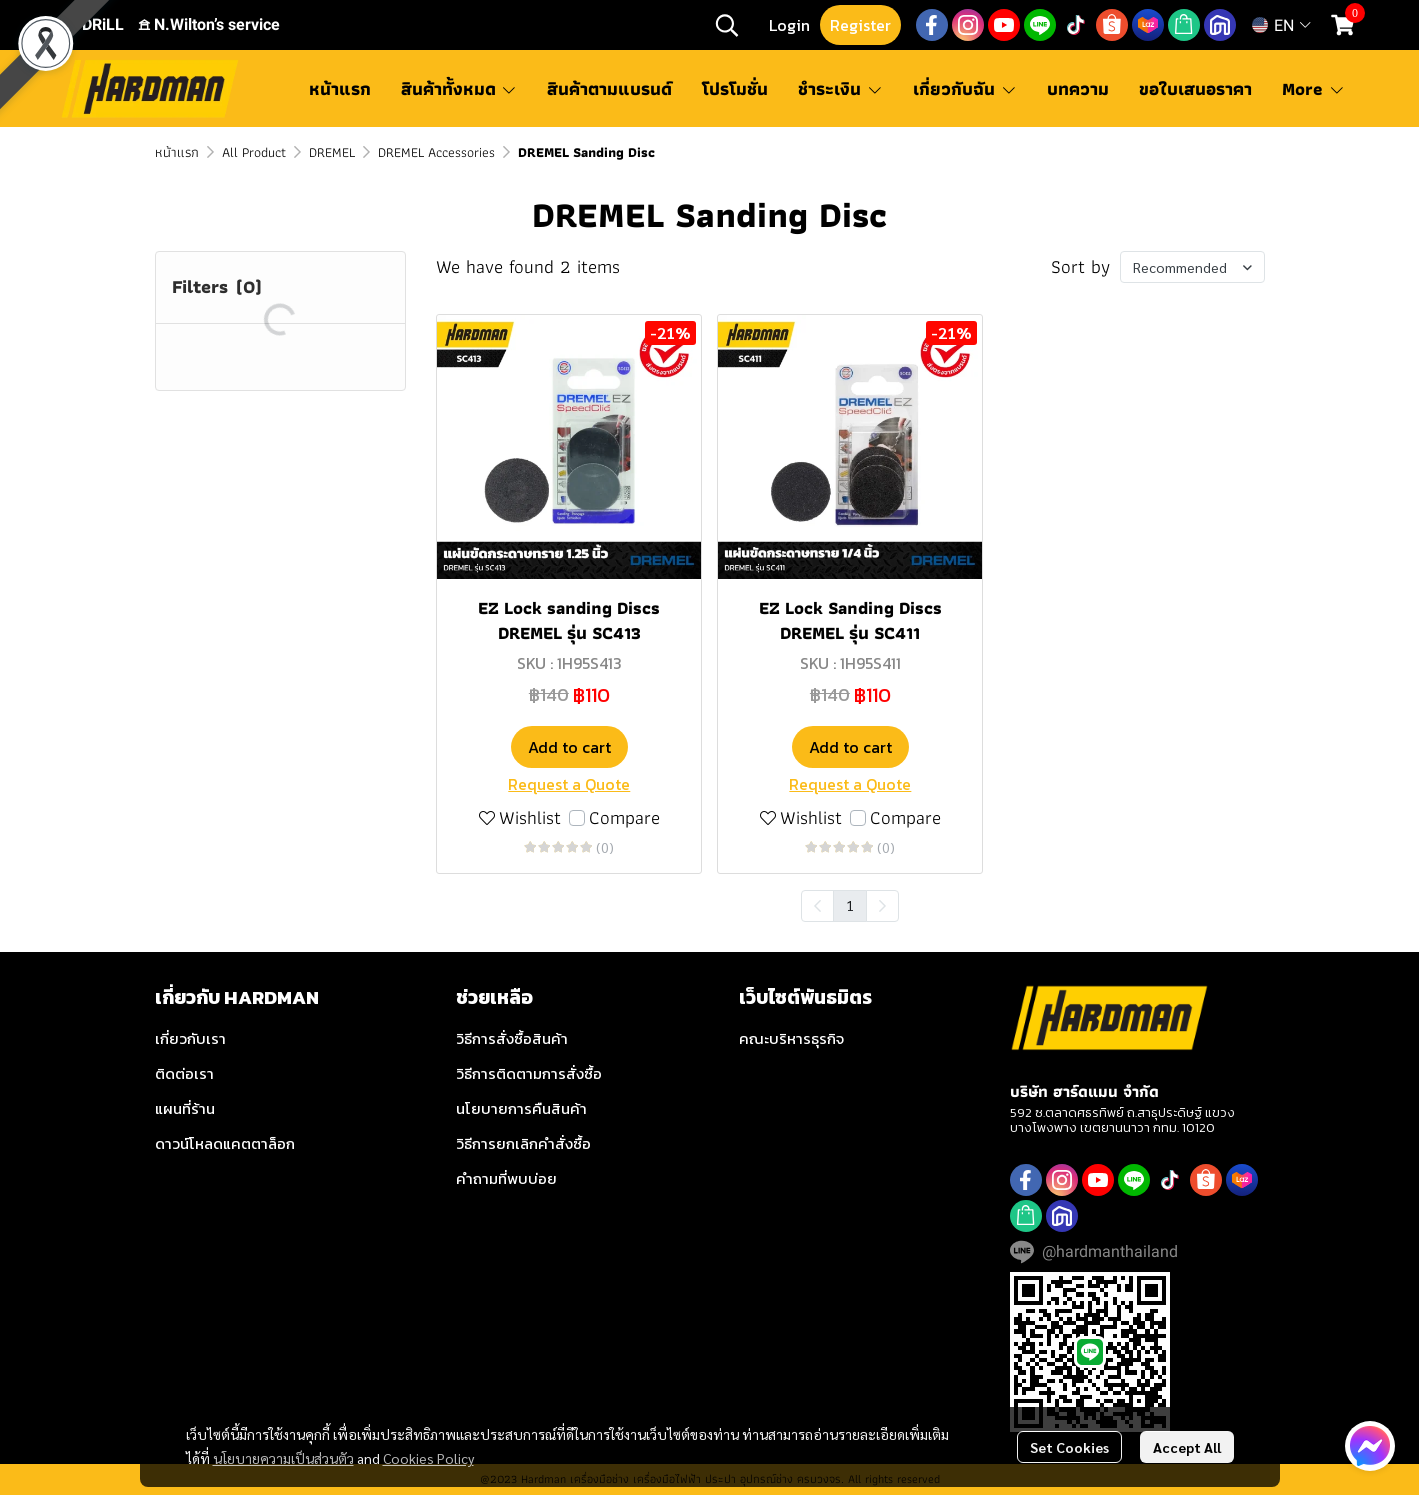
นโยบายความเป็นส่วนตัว (283, 1458)
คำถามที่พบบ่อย (506, 1178)
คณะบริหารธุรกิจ (791, 1038)
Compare (624, 818)
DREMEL (332, 152)
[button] (727, 25)
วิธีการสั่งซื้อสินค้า (512, 1038)
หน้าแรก (177, 152)
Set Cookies (1069, 1447)
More (1313, 88)
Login (789, 25)
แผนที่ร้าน (185, 1108)
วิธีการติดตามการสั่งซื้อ (529, 1073)
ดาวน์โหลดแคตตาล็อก (225, 1143)
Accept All (1187, 1447)
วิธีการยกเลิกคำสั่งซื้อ (523, 1143)
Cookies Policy (428, 1458)
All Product (254, 152)
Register (860, 25)
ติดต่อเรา (184, 1073)
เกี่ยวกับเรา (190, 1038)
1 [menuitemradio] (850, 905)
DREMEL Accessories (436, 152)
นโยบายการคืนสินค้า (521, 1108)
